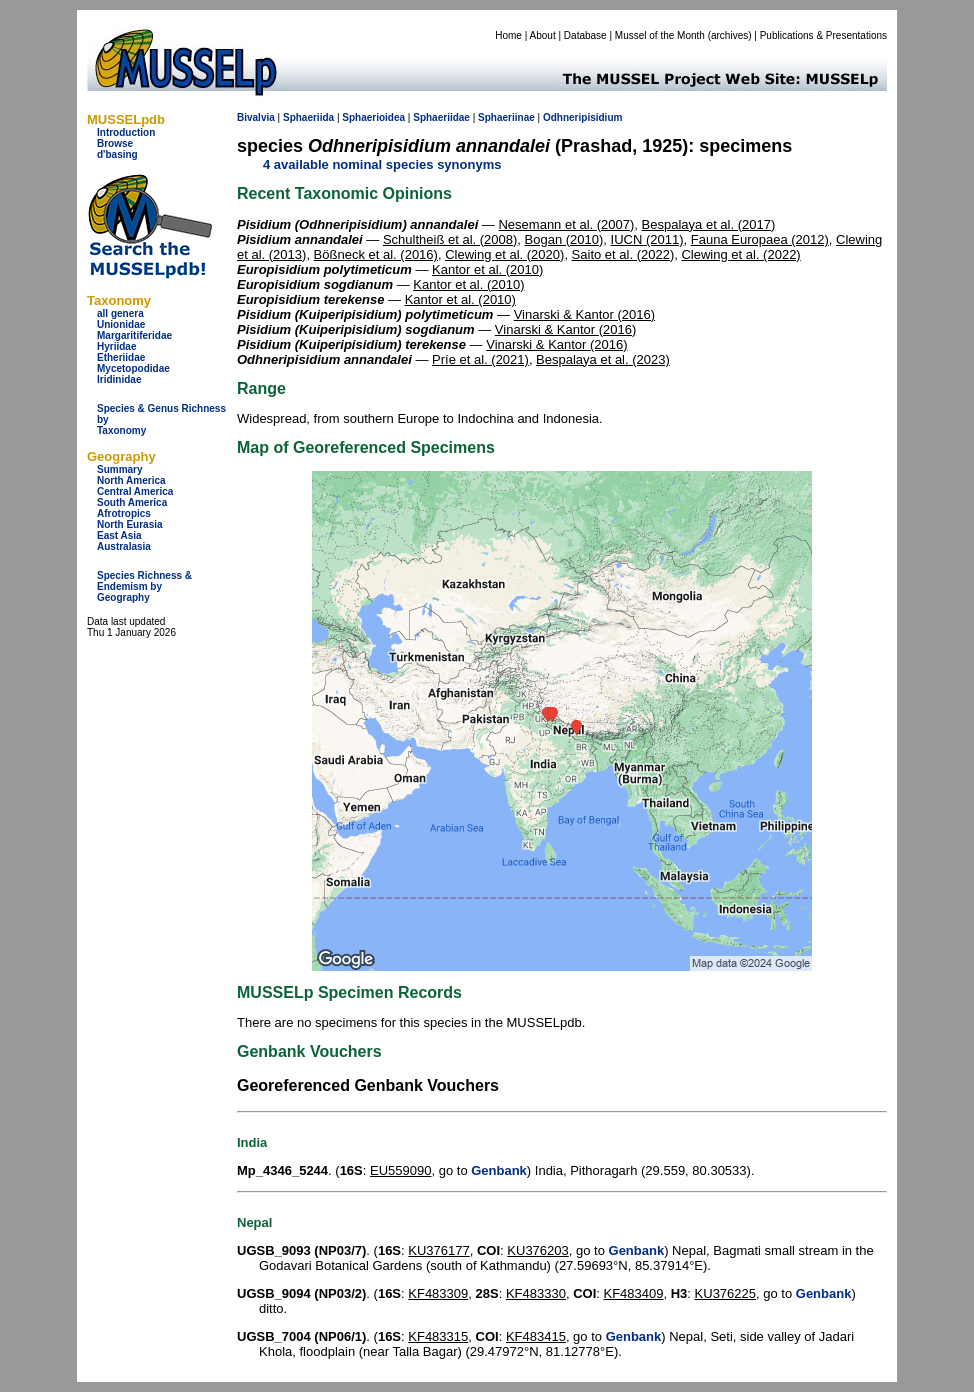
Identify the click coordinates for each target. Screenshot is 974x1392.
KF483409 (633, 1293)
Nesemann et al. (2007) (566, 224)
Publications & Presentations (823, 35)
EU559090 (400, 1170)
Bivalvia (256, 117)
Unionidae (121, 324)
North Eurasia (130, 524)
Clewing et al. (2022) (740, 254)
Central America (135, 491)
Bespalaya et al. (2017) (709, 224)
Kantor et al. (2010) (487, 269)
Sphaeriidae (441, 117)
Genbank (499, 1170)
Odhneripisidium (582, 117)
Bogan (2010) (564, 239)
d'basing (117, 154)
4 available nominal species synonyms (382, 164)
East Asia (119, 535)
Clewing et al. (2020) (504, 254)
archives (729, 35)
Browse (115, 143)
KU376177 (438, 1250)
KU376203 (537, 1250)
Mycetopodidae (133, 368)
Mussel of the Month (660, 35)
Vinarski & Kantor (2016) (584, 314)
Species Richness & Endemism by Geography (144, 586)
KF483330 (536, 1293)
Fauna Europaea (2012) (760, 239)
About (543, 35)
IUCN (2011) (647, 239)
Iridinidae (119, 379)
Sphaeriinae (506, 117)
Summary (120, 469)
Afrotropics (124, 513)
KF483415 (536, 1336)
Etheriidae (121, 357)
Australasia (124, 546)
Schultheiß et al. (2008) (450, 239)
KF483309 (438, 1293)
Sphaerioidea (373, 117)
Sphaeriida (308, 117)
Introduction (126, 132)
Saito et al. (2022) (623, 254)
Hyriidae (116, 346)
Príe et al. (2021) (480, 359)
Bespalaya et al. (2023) (603, 359)
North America (131, 480)
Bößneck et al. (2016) (376, 254)
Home (508, 35)
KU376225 (725, 1293)
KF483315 (438, 1336)
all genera (120, 313)
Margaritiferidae (134, 335)
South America (132, 502)
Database (585, 35)
